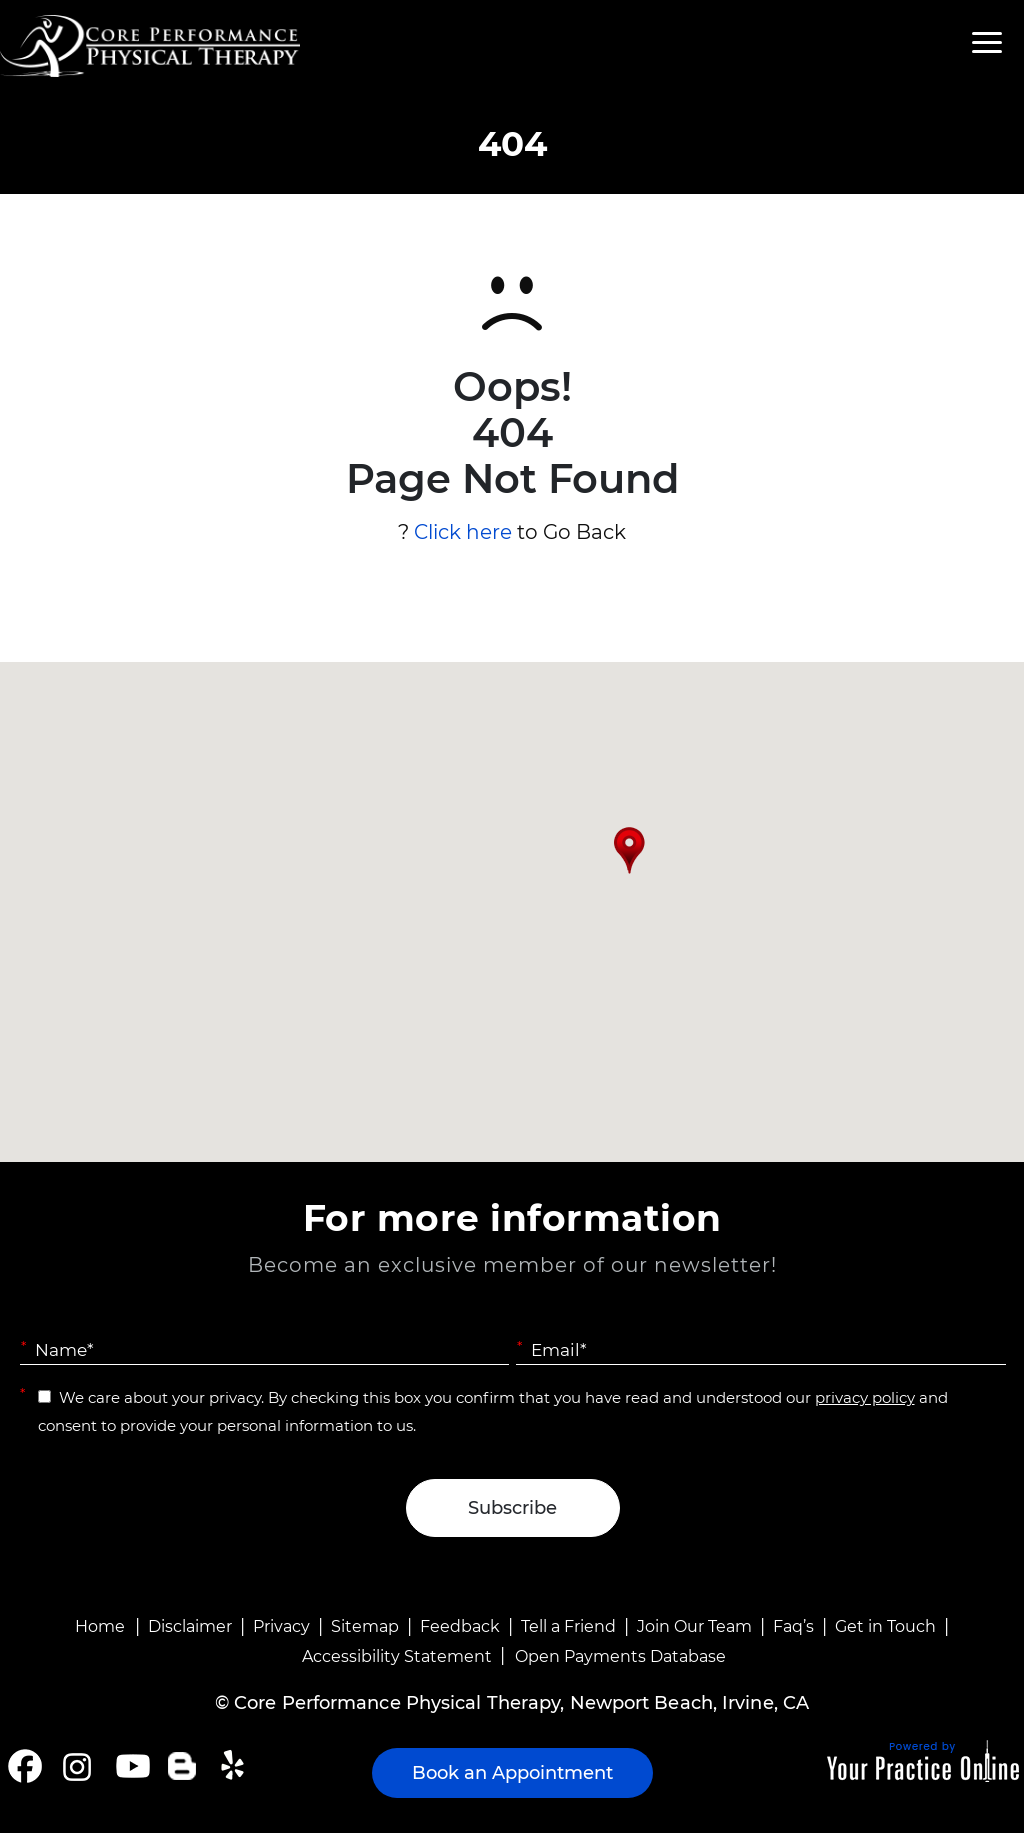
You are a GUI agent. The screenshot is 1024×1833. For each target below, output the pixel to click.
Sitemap (365, 1626)
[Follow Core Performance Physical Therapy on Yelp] (235, 1766)
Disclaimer (190, 1626)
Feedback (460, 1626)
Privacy (281, 1626)
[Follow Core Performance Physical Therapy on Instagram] (75, 1766)
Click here (463, 532)
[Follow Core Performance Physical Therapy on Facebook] (25, 1766)
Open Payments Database (620, 1656)
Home (100, 1626)
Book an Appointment (512, 1773)
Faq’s (793, 1626)
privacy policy (865, 1397)
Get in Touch (885, 1626)
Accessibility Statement (397, 1656)
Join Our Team (694, 1626)
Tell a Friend (568, 1626)
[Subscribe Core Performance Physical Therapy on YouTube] (130, 1766)
